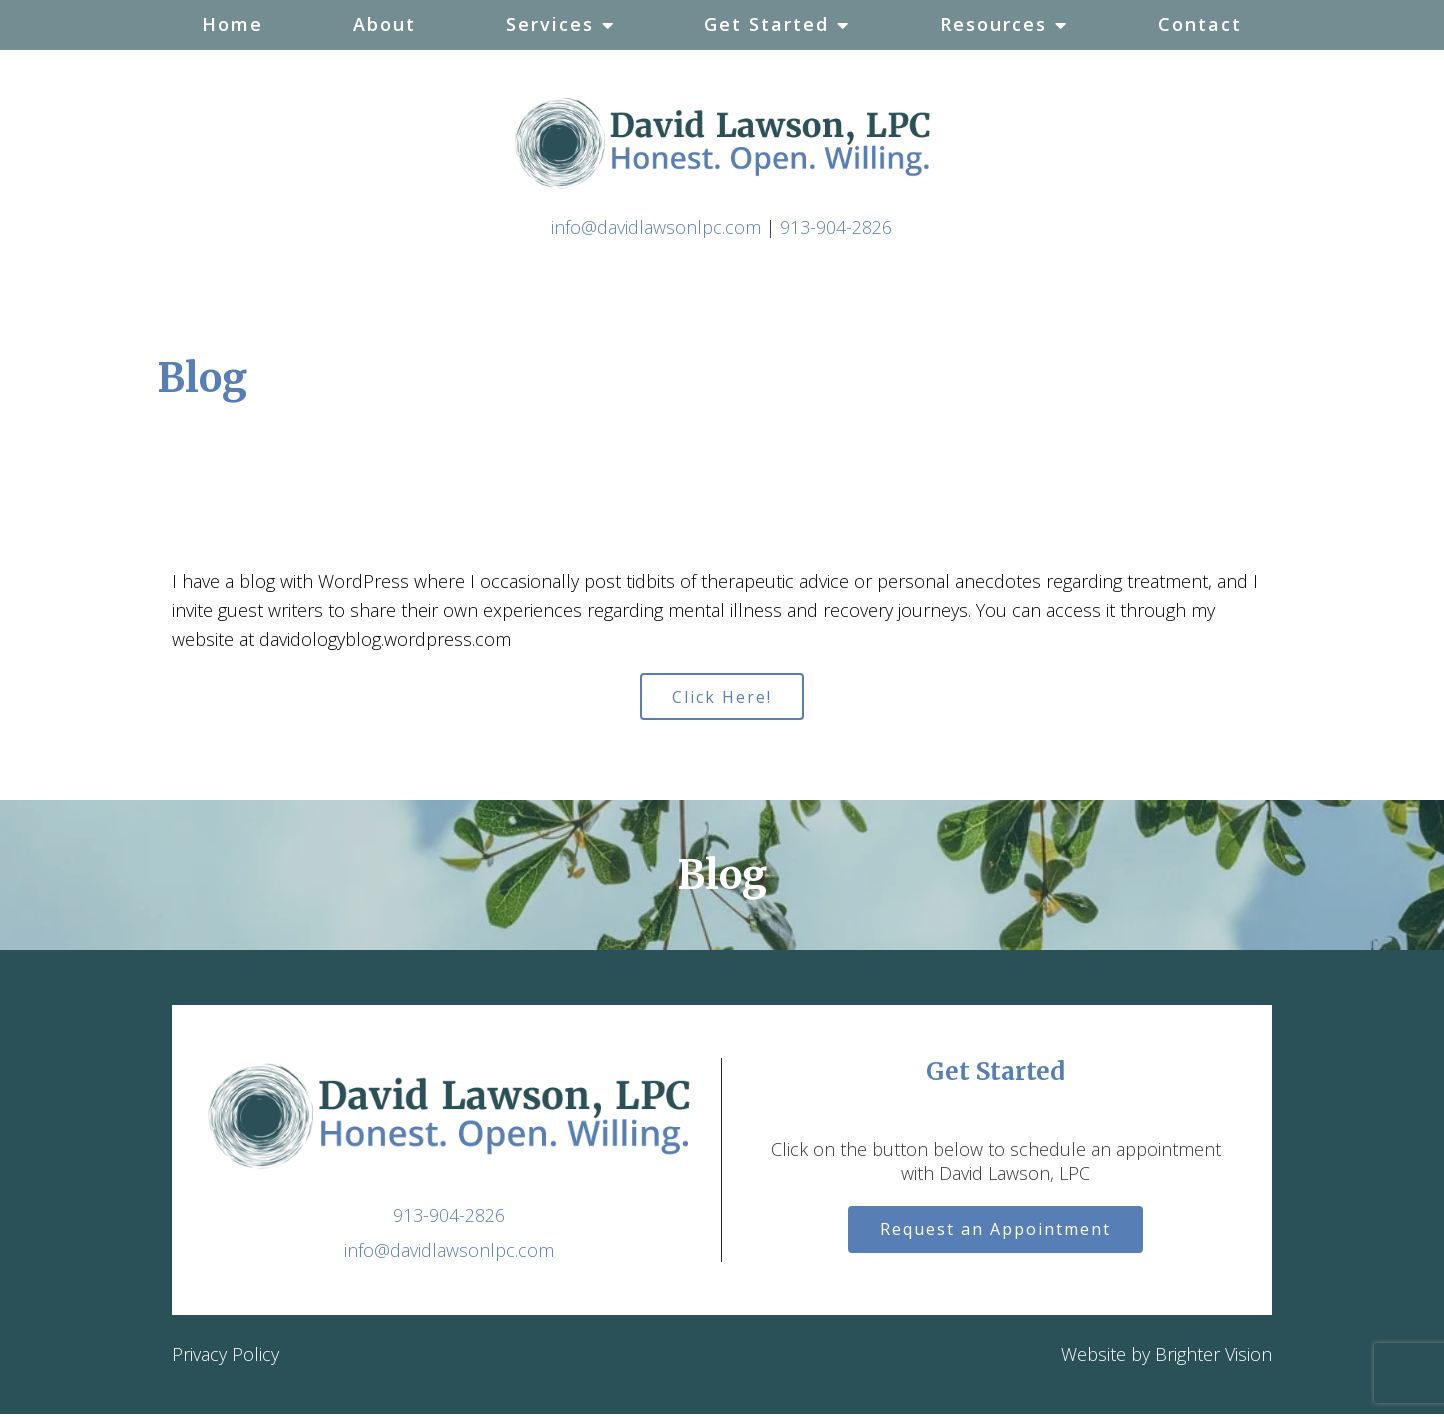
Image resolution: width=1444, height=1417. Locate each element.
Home (232, 24)
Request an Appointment (995, 1235)
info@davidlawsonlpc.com (656, 227)
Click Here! (722, 698)
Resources (993, 24)
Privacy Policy (225, 1358)
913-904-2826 (836, 227)
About (384, 24)
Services (550, 24)
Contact (1200, 24)
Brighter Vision (1213, 1358)
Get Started (766, 24)
